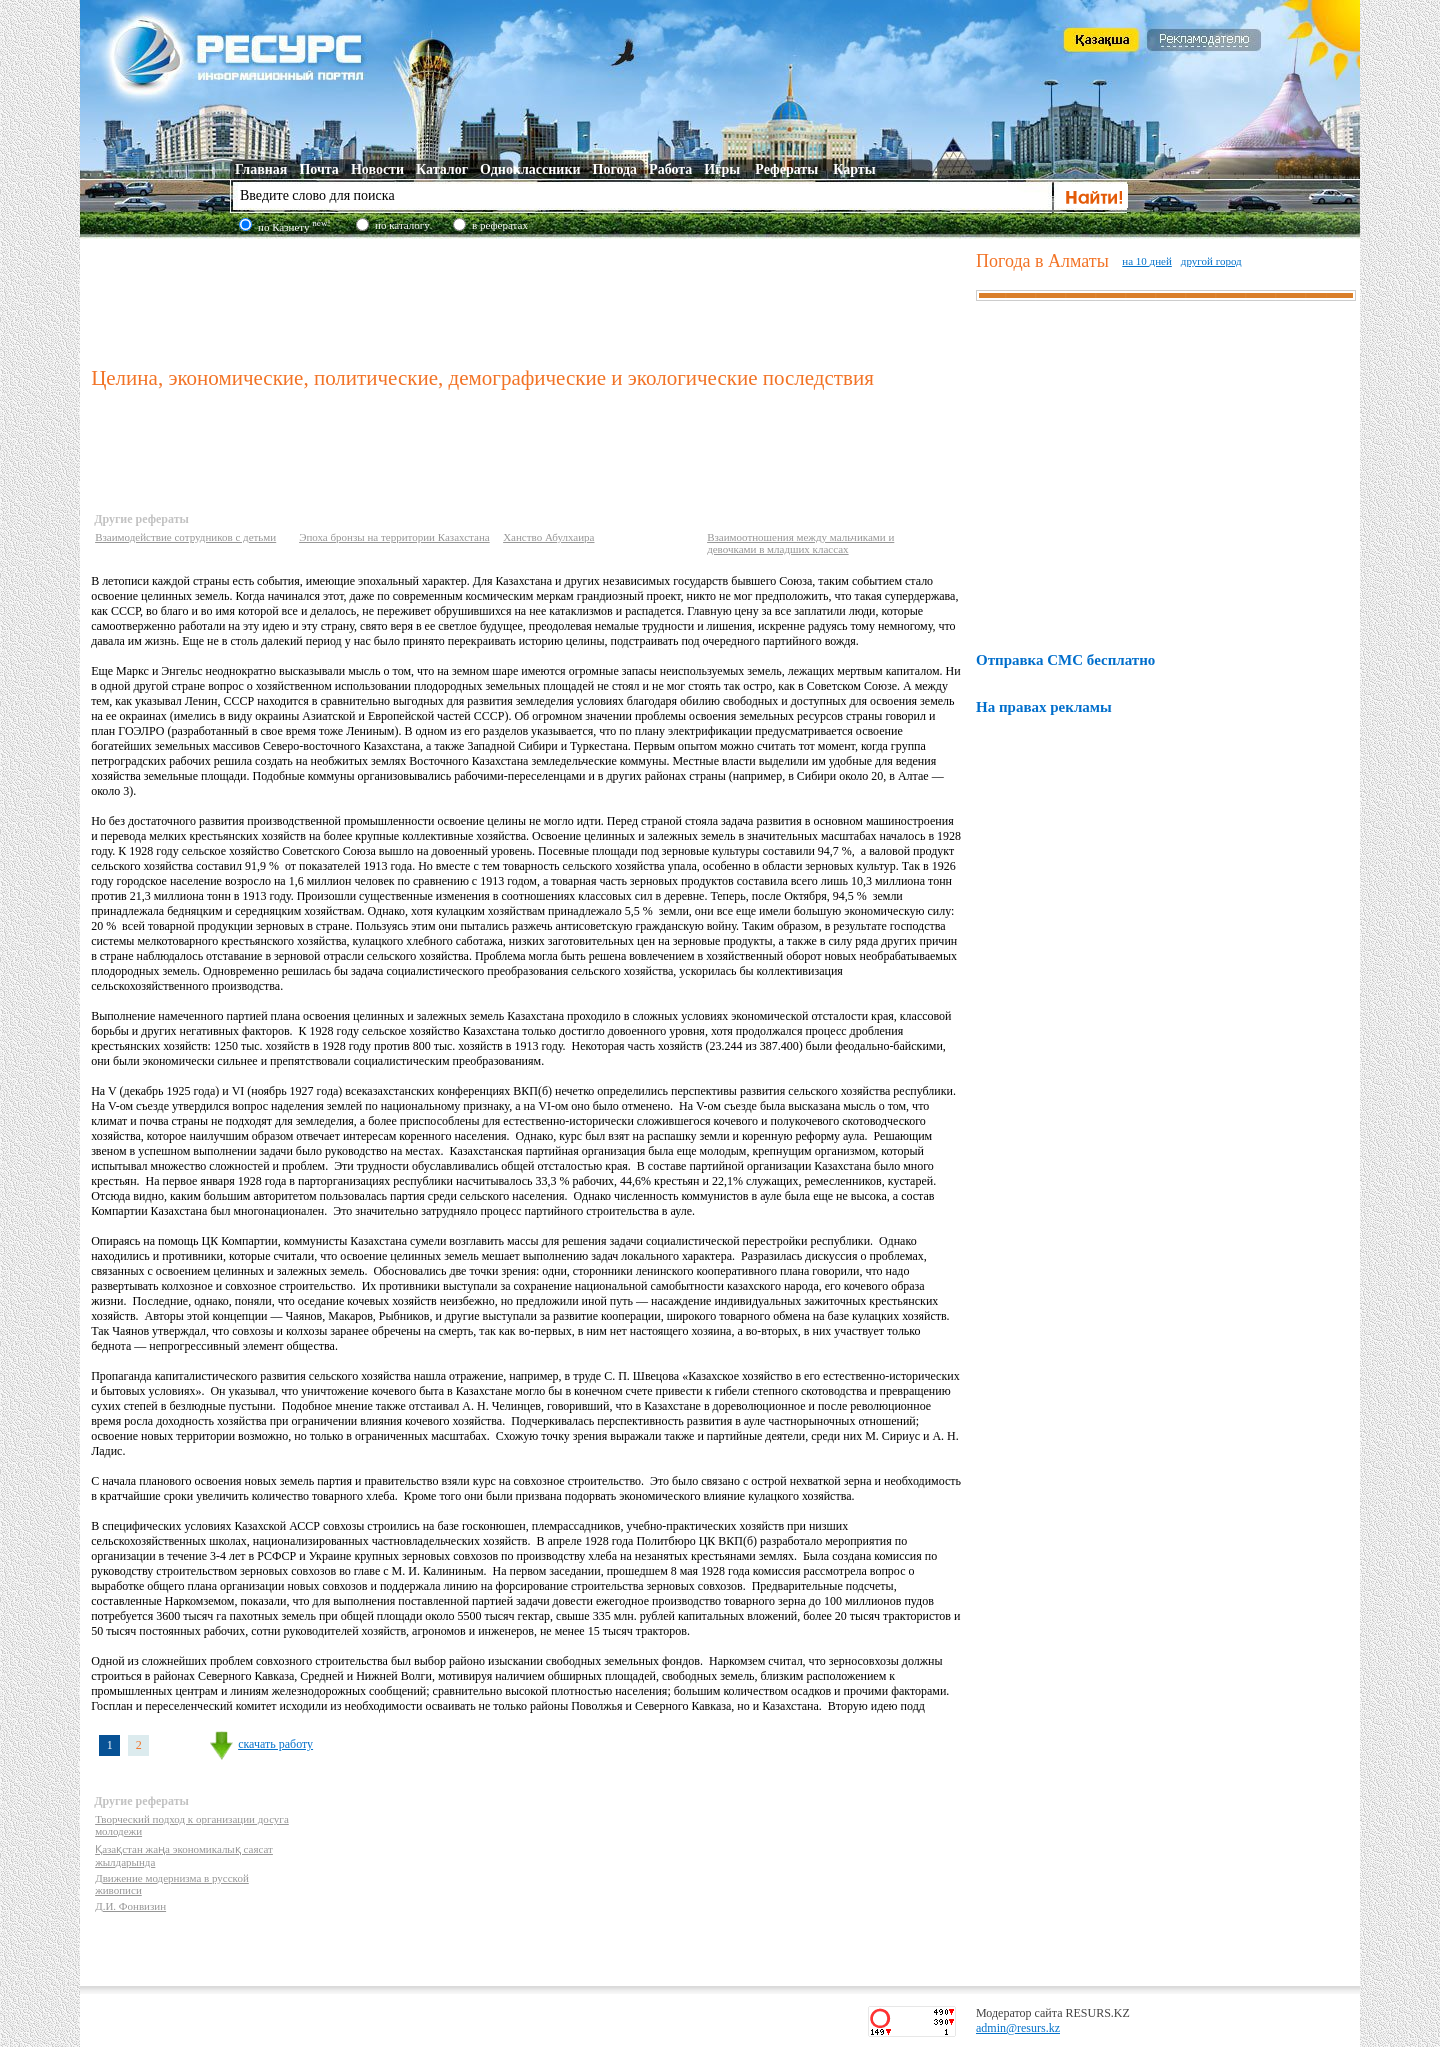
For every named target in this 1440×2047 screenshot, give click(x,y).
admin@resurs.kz (1018, 2028)
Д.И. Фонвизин (130, 1906)
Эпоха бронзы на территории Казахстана (394, 537)
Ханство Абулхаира (548, 537)
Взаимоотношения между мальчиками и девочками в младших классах (800, 543)
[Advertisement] (529, 299)
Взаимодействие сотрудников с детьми (185, 537)
